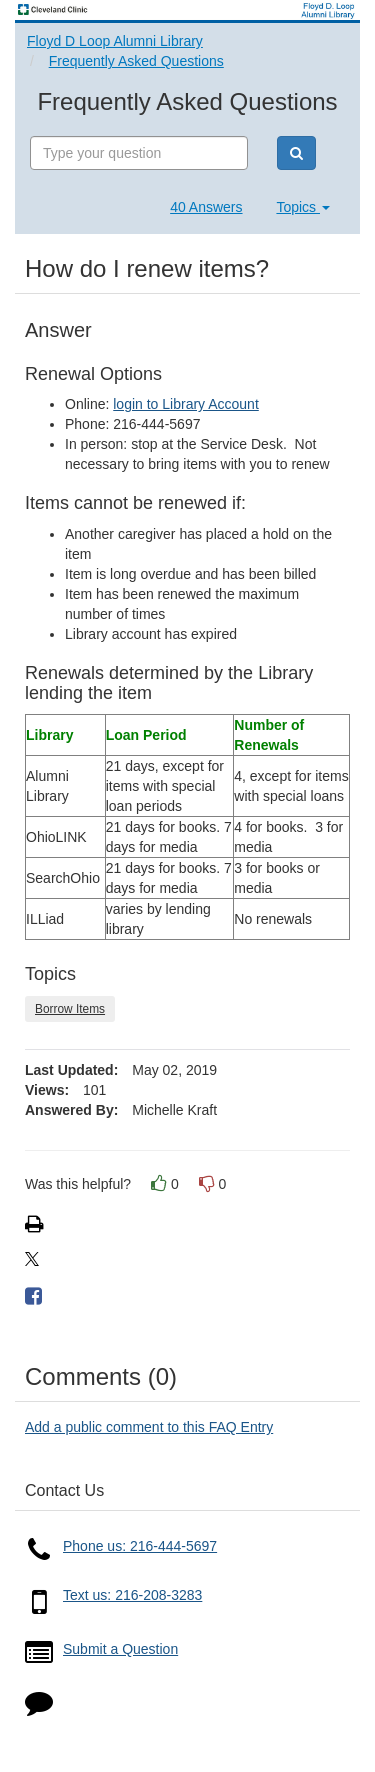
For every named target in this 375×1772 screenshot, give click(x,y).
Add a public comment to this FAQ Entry (149, 1427)
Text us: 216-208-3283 (132, 1595)
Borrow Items (70, 1009)
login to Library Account (186, 404)
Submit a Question (120, 1649)
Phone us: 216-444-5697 (140, 1546)
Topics (303, 207)
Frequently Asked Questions (136, 61)
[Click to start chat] (39, 1707)
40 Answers (206, 207)
